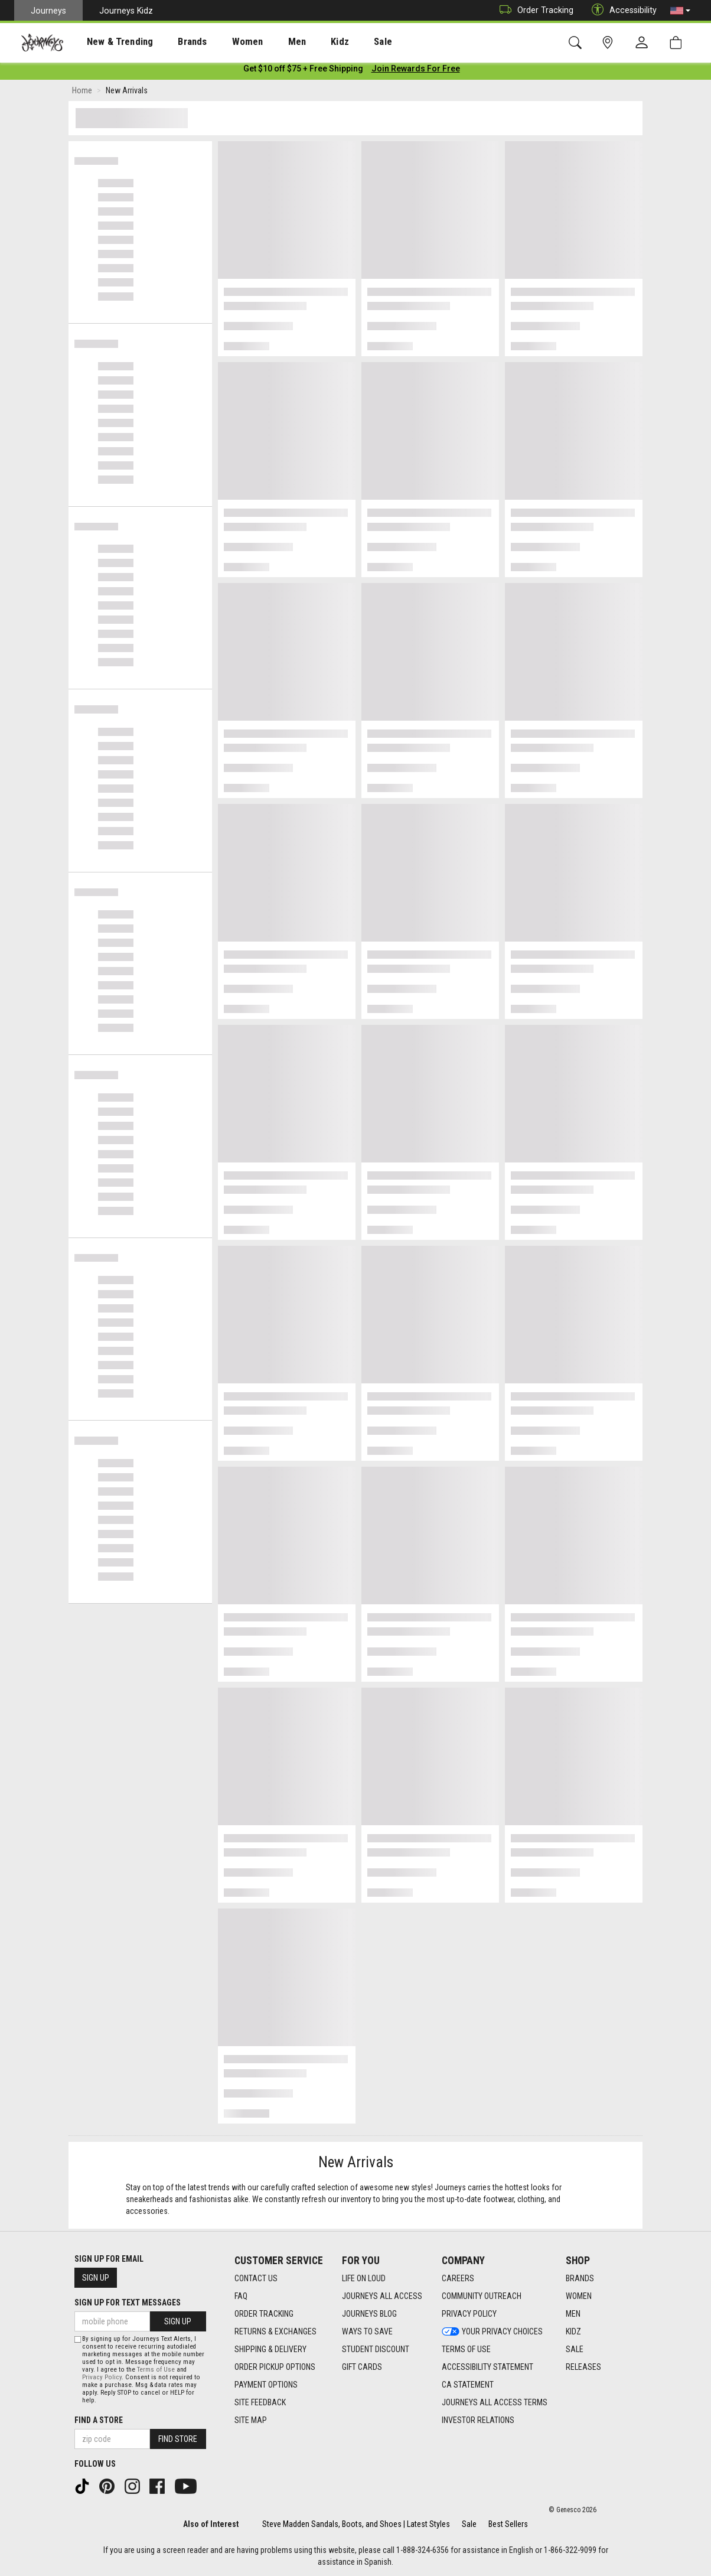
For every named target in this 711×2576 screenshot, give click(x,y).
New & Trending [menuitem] (108, 42)
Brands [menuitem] (174, 42)
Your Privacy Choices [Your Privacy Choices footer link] (492, 2331)
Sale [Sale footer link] (574, 2349)
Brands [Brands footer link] (580, 2278)
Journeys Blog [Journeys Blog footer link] (369, 2313)
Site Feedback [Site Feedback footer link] (260, 2402)
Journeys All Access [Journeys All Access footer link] (382, 2296)
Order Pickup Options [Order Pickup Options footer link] (274, 2367)
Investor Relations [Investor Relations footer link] (478, 2420)
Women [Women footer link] (579, 2296)
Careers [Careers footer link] (458, 2278)
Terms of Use (156, 2369)
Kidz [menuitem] (304, 42)
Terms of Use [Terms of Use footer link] (466, 2349)
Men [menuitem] (266, 42)
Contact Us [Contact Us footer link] (256, 2278)
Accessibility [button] (621, 10)
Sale (469, 2524)
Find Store (177, 2439)
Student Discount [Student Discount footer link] (375, 2349)
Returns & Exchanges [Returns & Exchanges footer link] (275, 2331)
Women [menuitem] (222, 42)
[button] (680, 11)
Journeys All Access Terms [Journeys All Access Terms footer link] (494, 2402)
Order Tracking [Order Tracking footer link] (263, 2313)
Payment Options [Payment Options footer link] (266, 2384)
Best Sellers (508, 2524)
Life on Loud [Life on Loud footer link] (364, 2278)
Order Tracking (533, 10)
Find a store (98, 2420)
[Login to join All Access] (303, 71)
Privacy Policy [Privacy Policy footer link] (469, 2313)
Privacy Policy (102, 2377)
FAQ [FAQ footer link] (240, 2296)
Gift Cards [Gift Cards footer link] (362, 2367)
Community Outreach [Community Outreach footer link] (481, 2296)
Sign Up (95, 2277)
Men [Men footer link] (573, 2313)
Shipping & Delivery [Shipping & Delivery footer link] (270, 2349)
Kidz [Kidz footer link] (573, 2331)
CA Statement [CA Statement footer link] (468, 2384)
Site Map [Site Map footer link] (250, 2420)
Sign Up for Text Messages (127, 2302)
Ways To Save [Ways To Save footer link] (367, 2331)
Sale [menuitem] (341, 42)
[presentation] (109, 42)
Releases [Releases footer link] (583, 2367)
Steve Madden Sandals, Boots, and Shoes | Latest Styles (356, 2524)
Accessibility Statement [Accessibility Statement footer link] (487, 2367)
